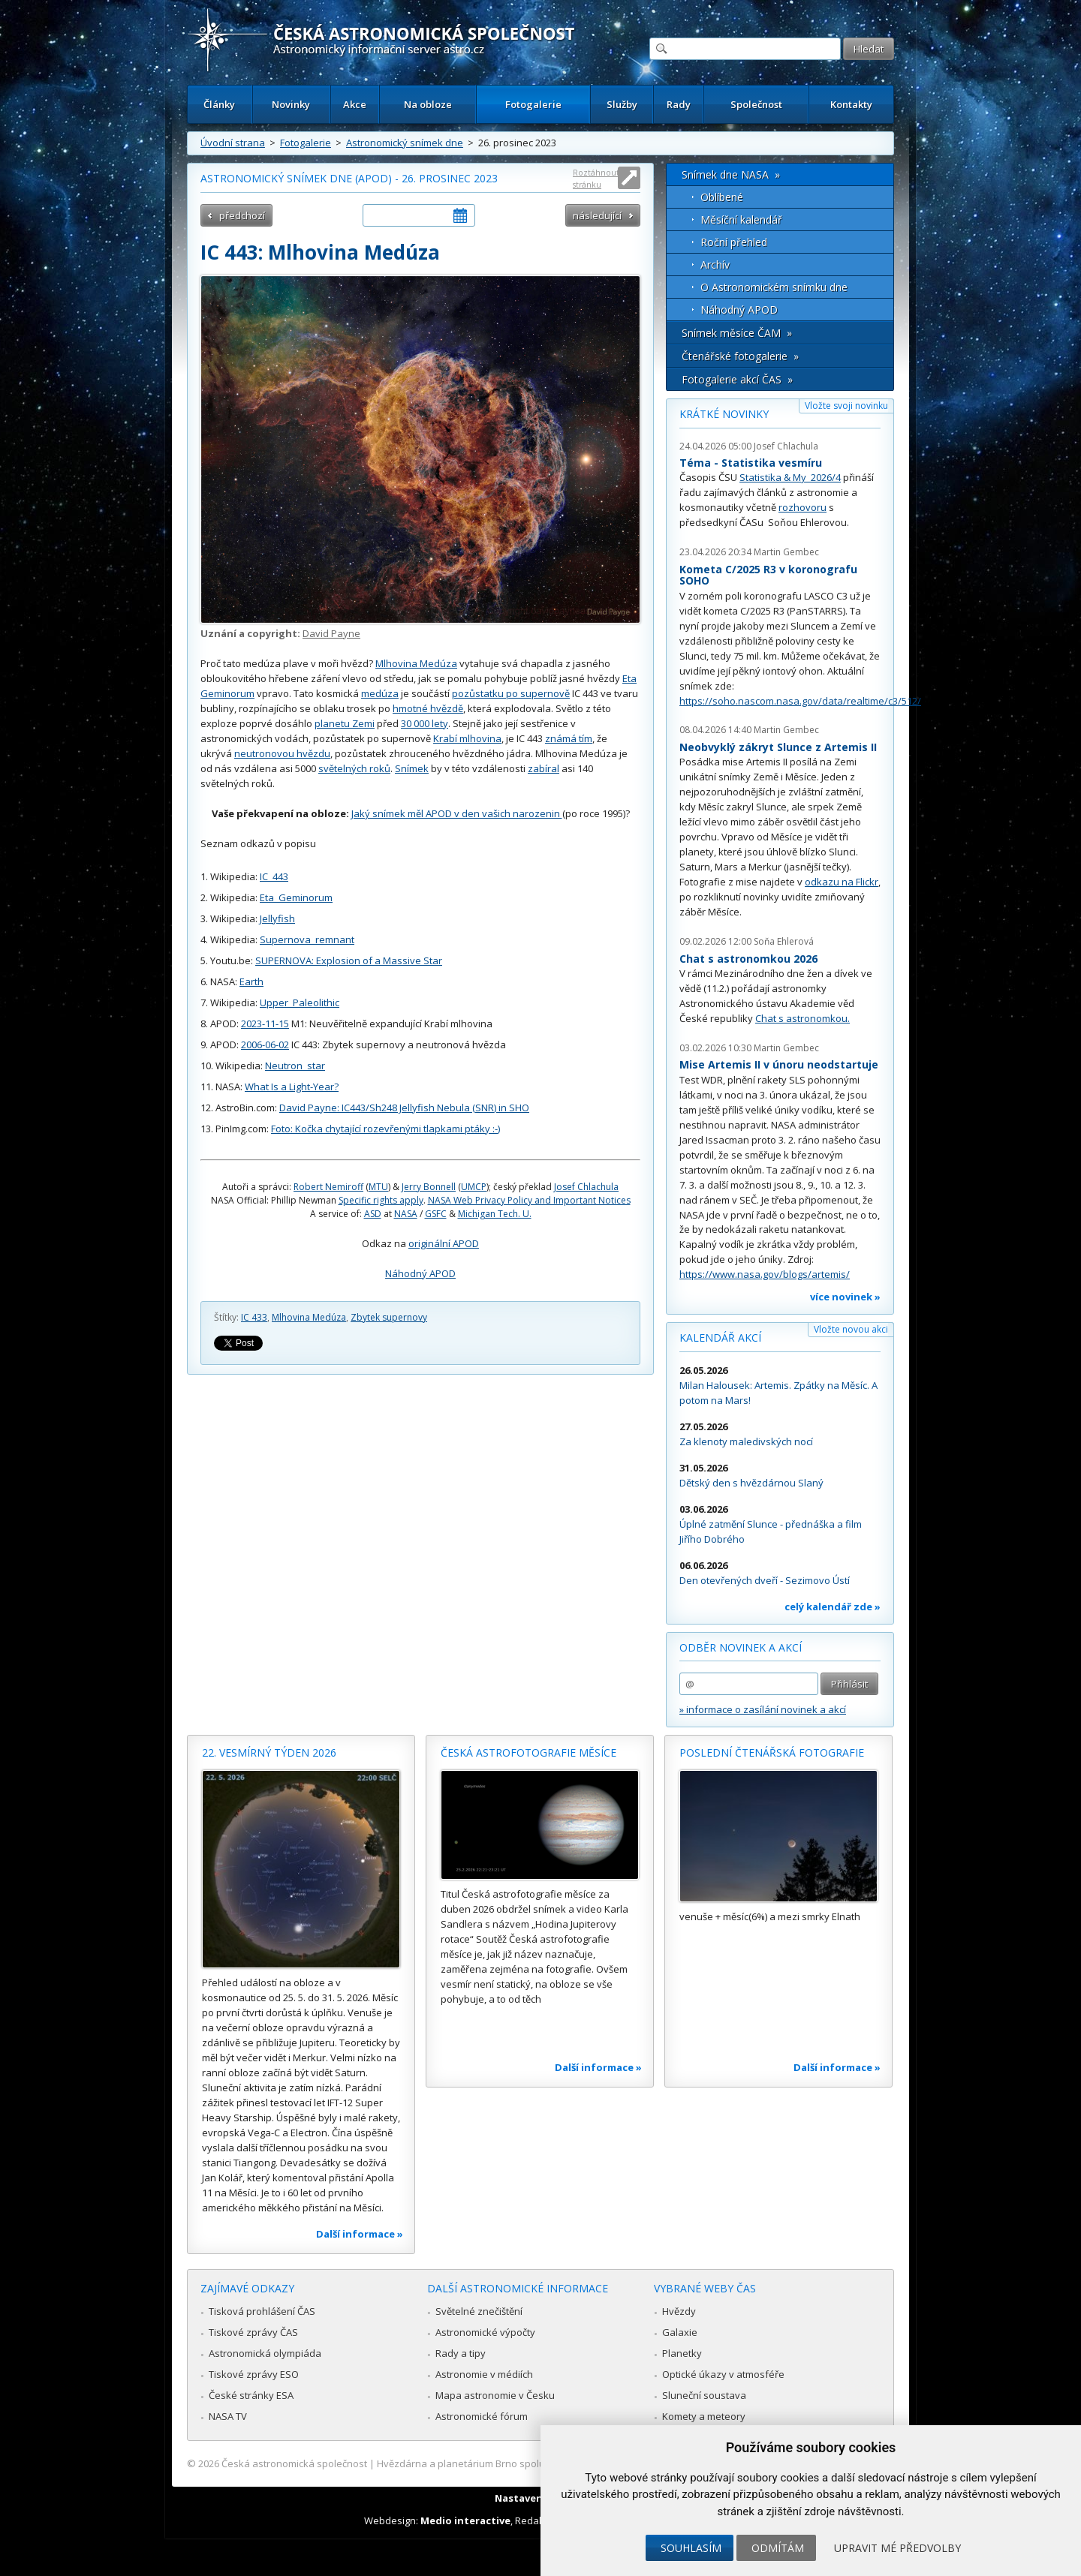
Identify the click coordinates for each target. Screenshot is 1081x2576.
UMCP (473, 1186)
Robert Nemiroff (328, 1186)
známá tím (568, 738)
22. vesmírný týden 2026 (269, 1752)
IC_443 (274, 876)
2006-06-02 (265, 1044)
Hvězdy (679, 2311)
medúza (380, 693)
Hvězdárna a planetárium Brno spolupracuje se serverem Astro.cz (527, 2463)
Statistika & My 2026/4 (790, 477)
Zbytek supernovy (389, 1317)
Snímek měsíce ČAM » (737, 333)
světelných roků (354, 768)
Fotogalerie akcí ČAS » (737, 379)
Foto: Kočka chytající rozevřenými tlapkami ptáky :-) (385, 1128)
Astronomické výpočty (485, 2332)
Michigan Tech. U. (494, 1213)
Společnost (756, 104)
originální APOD (443, 1243)
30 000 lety (424, 723)
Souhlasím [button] (691, 2548)
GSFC (436, 1213)
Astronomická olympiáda (265, 2353)
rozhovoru (802, 507)
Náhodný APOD (420, 1273)
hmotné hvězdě (428, 708)
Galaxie (679, 2332)
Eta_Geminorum (296, 897)
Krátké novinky (724, 414)
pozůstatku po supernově (511, 693)
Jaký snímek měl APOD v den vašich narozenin (456, 813)
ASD (372, 1213)
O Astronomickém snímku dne (774, 287)
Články (219, 104)
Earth (251, 981)
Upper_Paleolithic (299, 1002)
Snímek (412, 768)
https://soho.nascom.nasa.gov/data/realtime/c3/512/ (800, 701)
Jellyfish (277, 918)
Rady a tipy (460, 2353)
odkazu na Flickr (841, 881)
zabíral (543, 768)
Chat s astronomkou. (802, 1018)
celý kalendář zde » (832, 1606)
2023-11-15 (265, 1023)
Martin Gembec (786, 552)
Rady (679, 104)
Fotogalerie (533, 104)
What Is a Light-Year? (292, 1086)
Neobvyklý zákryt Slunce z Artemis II (778, 747)
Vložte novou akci (851, 1329)
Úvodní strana (232, 142)
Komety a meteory (703, 2416)
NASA (405, 1213)
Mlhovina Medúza (416, 663)
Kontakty (851, 104)
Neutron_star (295, 1065)
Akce (354, 104)
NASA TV (228, 2416)
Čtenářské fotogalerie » (740, 356)
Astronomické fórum (481, 2416)
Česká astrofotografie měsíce (528, 1752)
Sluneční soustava (704, 2395)
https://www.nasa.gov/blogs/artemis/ (764, 1274)
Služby (622, 104)
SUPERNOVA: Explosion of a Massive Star (348, 960)
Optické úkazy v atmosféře (723, 2374)
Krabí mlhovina (467, 738)
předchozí (242, 215)
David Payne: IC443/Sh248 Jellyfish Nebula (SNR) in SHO (404, 1107)
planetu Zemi (345, 723)
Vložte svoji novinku (846, 405)
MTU (378, 1186)
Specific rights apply (381, 1200)
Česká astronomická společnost (294, 2463)
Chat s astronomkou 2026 (748, 958)
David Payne (331, 633)
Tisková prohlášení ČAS (262, 2311)
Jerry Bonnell (429, 1186)
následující (597, 215)
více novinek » (845, 1296)
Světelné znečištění (478, 2311)
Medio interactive (465, 2520)
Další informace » (359, 2234)
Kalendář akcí (720, 1337)
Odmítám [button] (777, 2548)
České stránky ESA (251, 2395)
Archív (715, 264)
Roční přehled (733, 242)
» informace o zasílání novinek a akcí (762, 1709)
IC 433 (254, 1317)
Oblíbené (721, 197)
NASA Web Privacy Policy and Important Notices (529, 1200)
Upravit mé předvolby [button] (897, 2548)
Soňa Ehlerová (784, 941)
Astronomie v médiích (484, 2374)
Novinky (291, 104)
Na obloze (428, 104)
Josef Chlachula (586, 1186)
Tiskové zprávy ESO (254, 2374)
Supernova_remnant (307, 939)
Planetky (682, 2353)
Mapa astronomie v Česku (495, 2395)
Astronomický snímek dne (404, 142)
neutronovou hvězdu (282, 753)
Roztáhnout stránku (596, 178)
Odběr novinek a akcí (740, 1647)
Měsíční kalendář (741, 219)
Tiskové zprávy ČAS (253, 2332)
